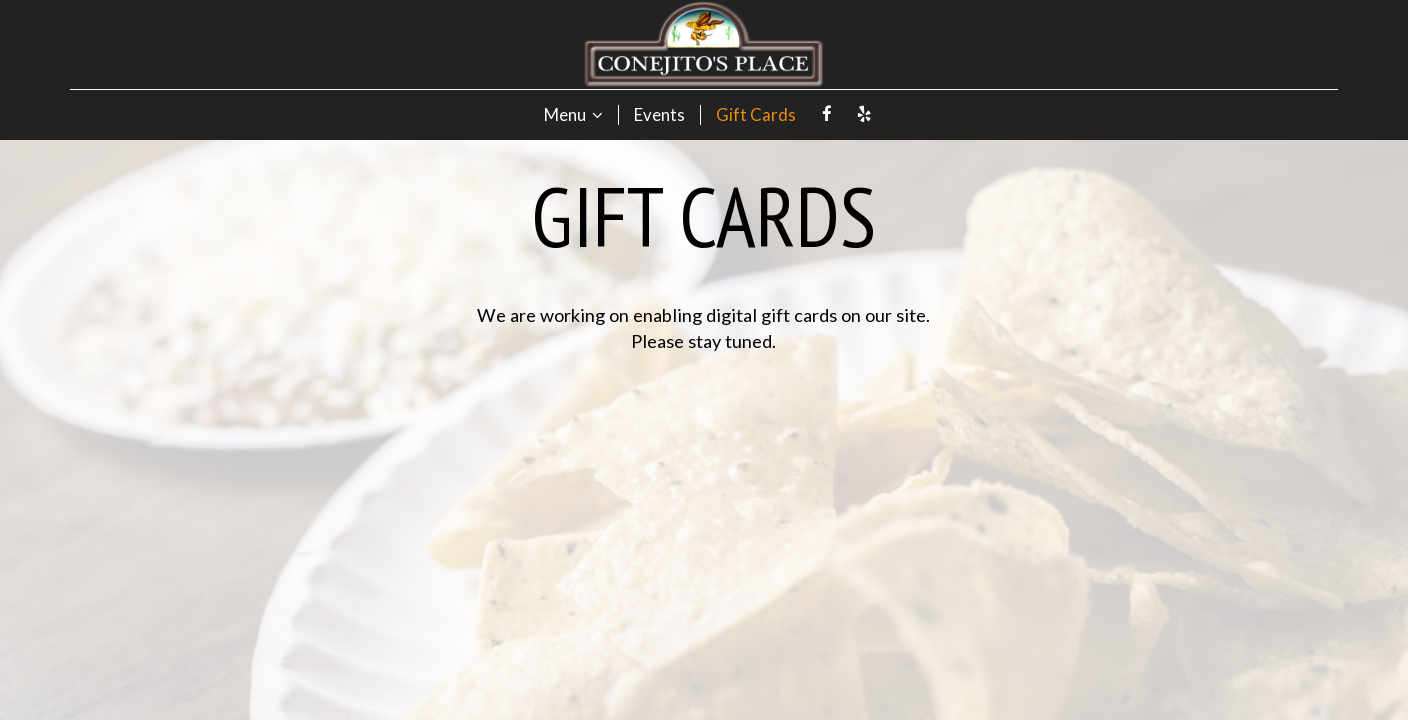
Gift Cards (756, 115)
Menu (573, 115)
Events (659, 115)
